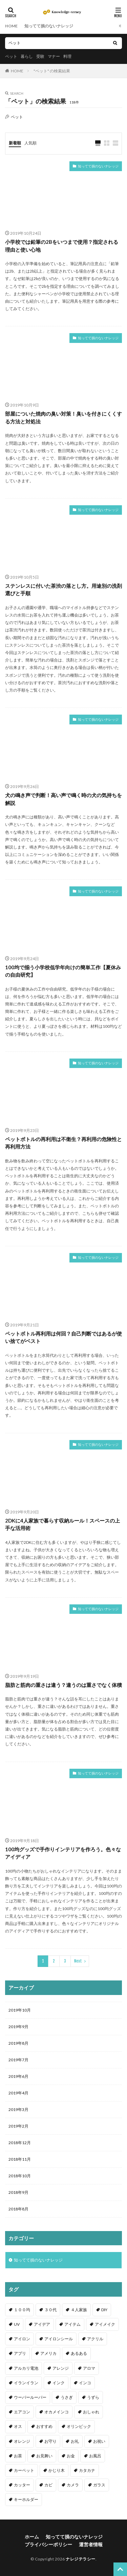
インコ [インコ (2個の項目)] (85, 2382)
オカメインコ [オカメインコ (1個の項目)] (56, 2411)
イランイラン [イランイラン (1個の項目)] (26, 2382)
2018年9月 (18, 2192)
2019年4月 (18, 2092)
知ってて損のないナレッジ (48, 25)
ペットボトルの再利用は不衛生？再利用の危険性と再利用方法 (63, 1143)
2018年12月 (19, 2142)
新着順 (15, 142)
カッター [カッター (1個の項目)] (22, 2484)
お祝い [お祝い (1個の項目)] (99, 2441)
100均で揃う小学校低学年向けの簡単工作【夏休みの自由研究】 (63, 971)
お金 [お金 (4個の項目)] (71, 2455)
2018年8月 (18, 2208)
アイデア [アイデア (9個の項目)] (42, 2324)
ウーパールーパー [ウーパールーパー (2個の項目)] (30, 2397)
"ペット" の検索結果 (52, 70)
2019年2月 (18, 2126)
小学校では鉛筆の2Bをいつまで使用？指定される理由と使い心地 (61, 246)
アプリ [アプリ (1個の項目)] (20, 2353)
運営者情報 (91, 2544)
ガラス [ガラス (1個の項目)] (99, 2484)
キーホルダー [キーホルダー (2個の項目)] (26, 2499)
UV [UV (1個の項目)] (17, 2324)
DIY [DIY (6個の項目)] (104, 2309)
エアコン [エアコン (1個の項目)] (22, 2411)
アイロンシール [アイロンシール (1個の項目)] (58, 2338)
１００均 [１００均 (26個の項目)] (22, 2309)
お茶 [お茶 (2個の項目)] (18, 2455)
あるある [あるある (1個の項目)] (79, 2353)
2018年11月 (19, 2159)
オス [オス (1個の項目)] (18, 2426)
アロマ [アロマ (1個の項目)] (89, 2368)
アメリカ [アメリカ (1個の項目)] (48, 2353)
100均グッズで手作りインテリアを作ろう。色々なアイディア (63, 1853)
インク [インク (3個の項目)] (58, 2382)
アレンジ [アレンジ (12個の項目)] (60, 2368)
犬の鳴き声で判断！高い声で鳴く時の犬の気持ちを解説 (63, 799)
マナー (54, 56)
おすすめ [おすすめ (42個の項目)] (44, 2426)
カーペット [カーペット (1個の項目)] (24, 2470)
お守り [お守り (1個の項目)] (50, 2441)
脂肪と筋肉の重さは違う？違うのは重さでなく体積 (63, 1685)
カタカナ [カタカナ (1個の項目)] (87, 2470)
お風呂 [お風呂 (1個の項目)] (95, 2455)
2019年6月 (18, 2076)
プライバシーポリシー (48, 2544)
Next (78, 1961)
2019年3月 (18, 2109)
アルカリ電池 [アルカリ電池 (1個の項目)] (26, 2368)
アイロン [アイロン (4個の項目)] (22, 2338)
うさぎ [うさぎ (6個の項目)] (67, 2397)
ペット (11, 56)
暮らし (27, 56)
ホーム (32, 2536)
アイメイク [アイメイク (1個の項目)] (105, 2324)
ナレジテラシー (81, 2558)
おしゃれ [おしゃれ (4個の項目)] (91, 2411)
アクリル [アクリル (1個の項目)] (95, 2338)
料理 (67, 56)
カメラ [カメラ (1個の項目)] (73, 2484)
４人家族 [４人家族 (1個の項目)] (79, 2309)
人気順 (30, 142)
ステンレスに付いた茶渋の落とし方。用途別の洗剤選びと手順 (63, 590)
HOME (11, 25)
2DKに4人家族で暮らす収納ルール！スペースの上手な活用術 (62, 1524)
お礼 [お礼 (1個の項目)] (75, 2441)
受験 (40, 56)
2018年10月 (19, 2175)
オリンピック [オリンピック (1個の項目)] (79, 2426)
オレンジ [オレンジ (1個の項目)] (22, 2441)
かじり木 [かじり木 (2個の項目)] (56, 2470)
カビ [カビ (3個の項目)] (48, 2484)
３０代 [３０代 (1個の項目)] (50, 2309)
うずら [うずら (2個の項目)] (93, 2397)
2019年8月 (18, 2043)
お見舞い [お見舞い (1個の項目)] (44, 2455)
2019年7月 (18, 2059)
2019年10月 (19, 2010)
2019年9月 (18, 2026)
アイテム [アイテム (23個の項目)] (72, 2324)
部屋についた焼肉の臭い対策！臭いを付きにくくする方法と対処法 (63, 417)
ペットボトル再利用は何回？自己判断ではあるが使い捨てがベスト (63, 1337)
